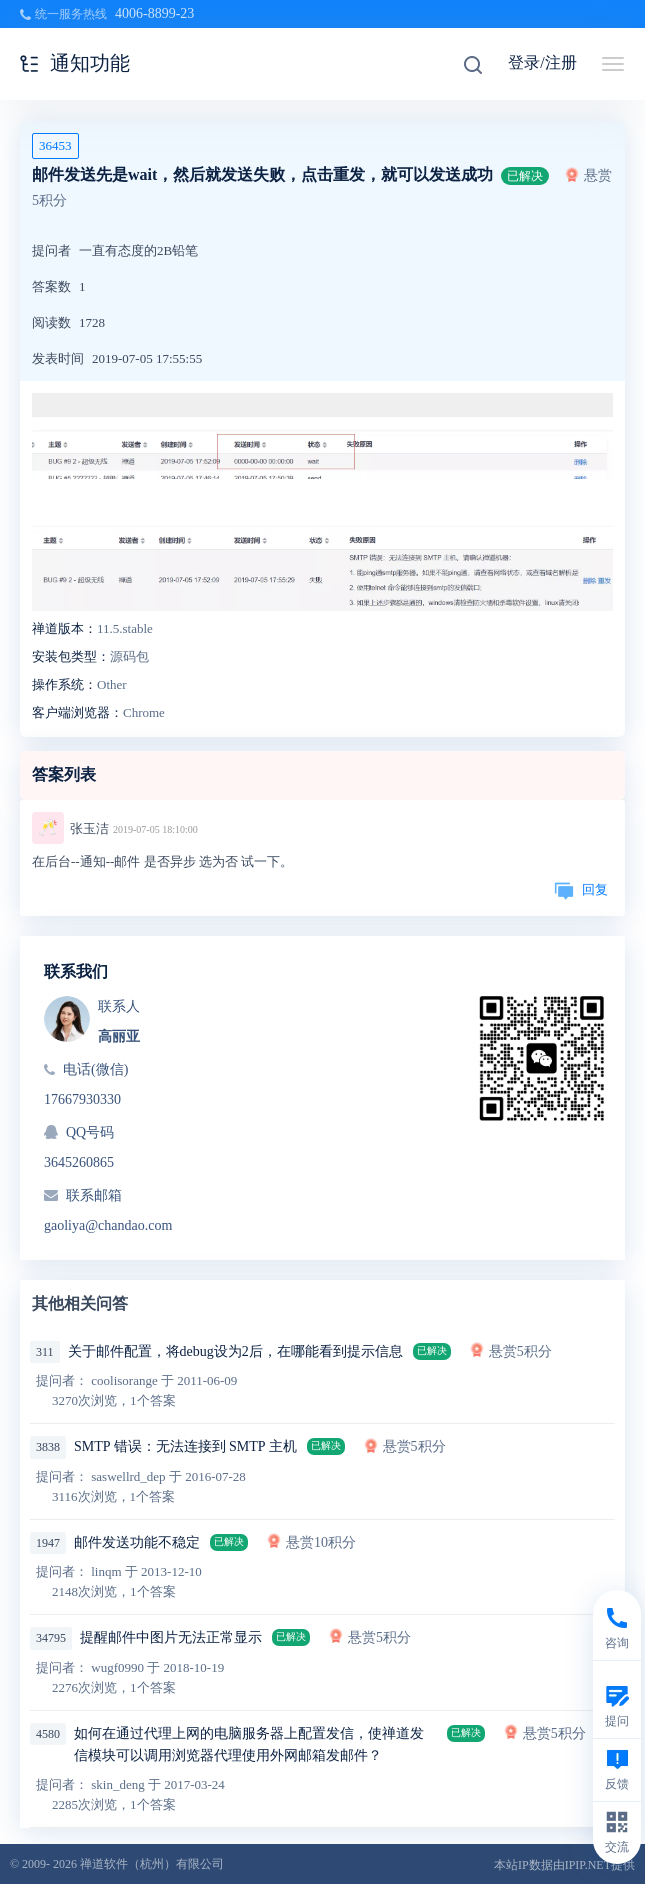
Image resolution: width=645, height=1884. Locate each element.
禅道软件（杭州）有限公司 (152, 1864)
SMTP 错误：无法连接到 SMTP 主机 (185, 1446)
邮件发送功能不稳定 (137, 1542)
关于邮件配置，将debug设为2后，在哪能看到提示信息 (235, 1351)
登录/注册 (542, 62)
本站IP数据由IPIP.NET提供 (564, 1865)
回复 (581, 889)
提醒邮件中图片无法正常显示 (171, 1637)
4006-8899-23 (154, 13)
